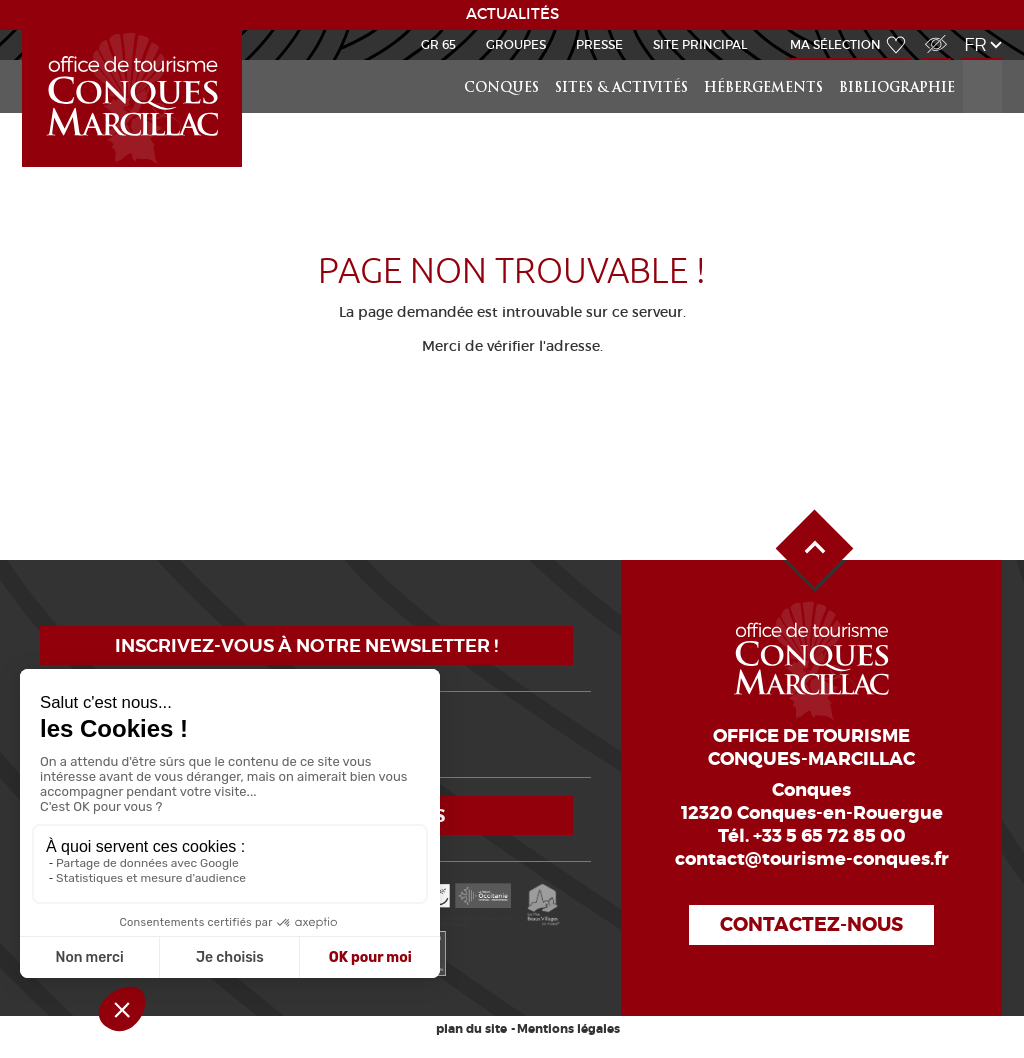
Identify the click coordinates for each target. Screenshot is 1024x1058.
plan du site (471, 1029)
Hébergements (763, 88)
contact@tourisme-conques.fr (812, 859)
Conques (501, 88)
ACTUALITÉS (512, 14)
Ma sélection (835, 44)
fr (975, 44)
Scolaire (25, 30)
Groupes (516, 44)
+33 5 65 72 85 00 (829, 836)
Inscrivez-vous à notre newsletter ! (306, 645)
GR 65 (438, 44)
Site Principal (700, 44)
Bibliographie (897, 88)
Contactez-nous (811, 924)
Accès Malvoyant (931, 33)
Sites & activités (621, 88)
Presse (599, 44)
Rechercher (984, 60)
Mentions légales (568, 1029)
